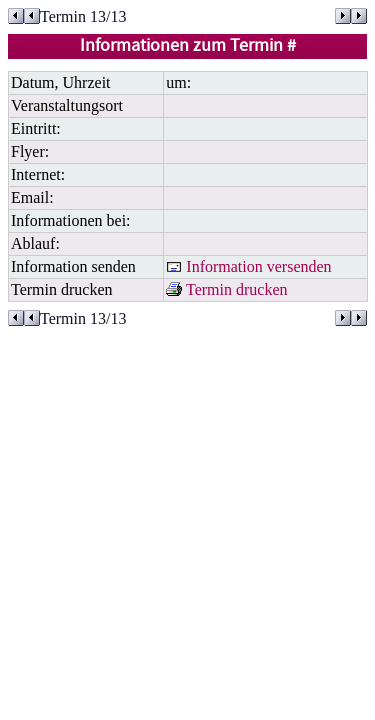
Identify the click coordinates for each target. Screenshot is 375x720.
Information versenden (248, 266)
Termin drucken (226, 289)
